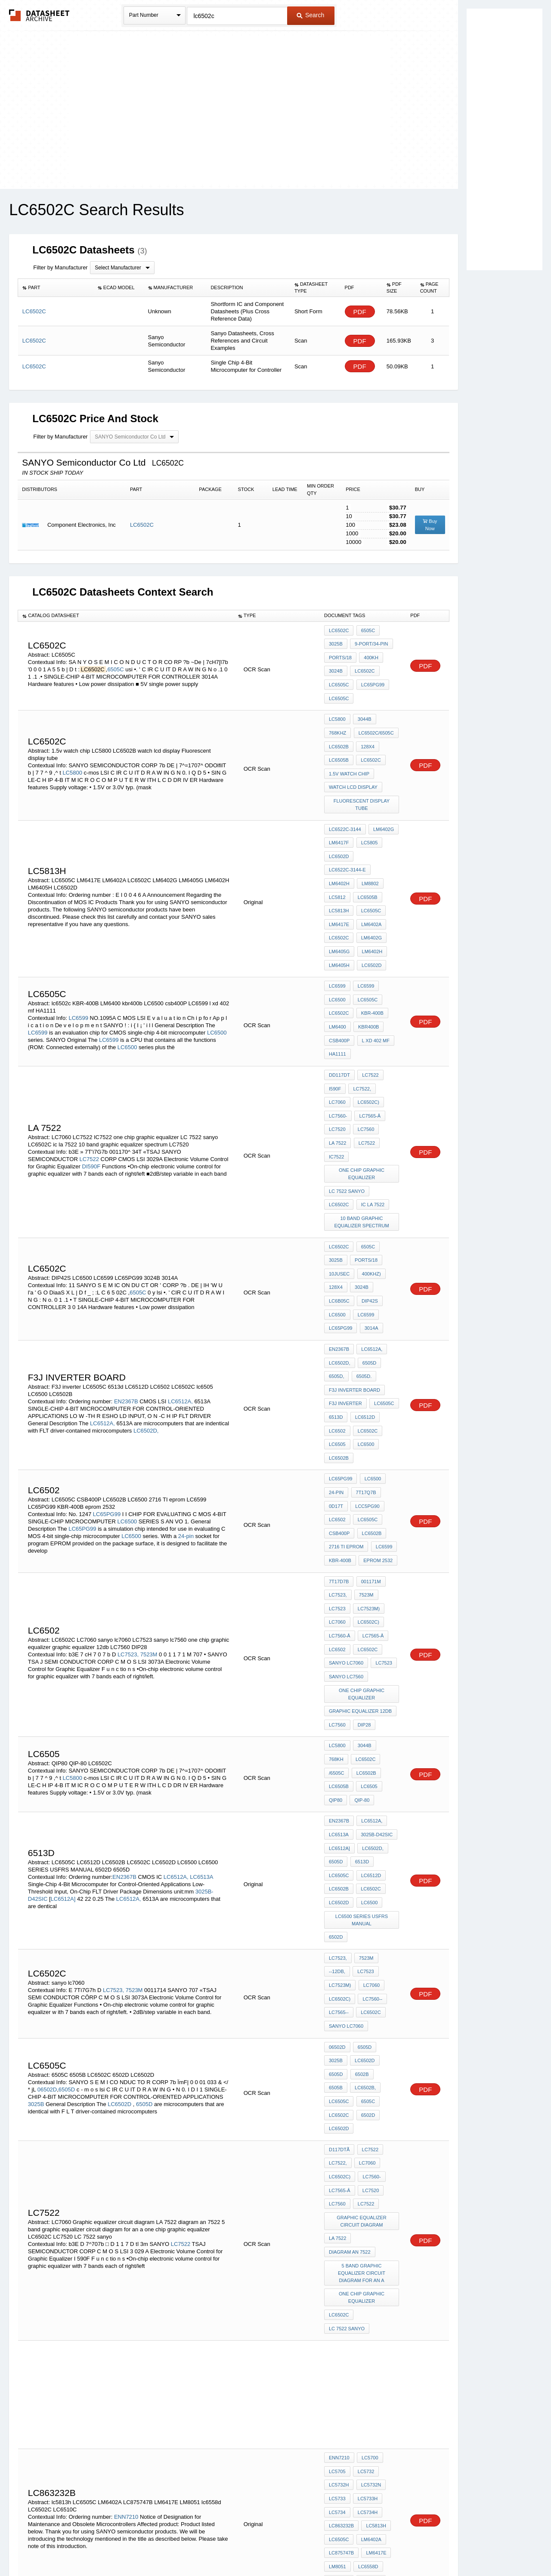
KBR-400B (370, 961)
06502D (47, 1882)
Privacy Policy (190, 2547)
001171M (369, 1454)
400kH (369, 653)
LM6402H (339, 849)
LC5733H (366, 2237)
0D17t (336, 1389)
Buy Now (430, 525)
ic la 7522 (340, 1127)
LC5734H (366, 2249)
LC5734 (337, 2249)
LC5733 (337, 2237)
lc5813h (374, 2261)
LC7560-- (371, 1810)
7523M (149, 1516)
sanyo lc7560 (346, 1535)
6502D (336, 1757)
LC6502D (339, 826)
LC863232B (341, 2261)
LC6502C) (367, 1038)
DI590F (91, 1096)
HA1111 (337, 996)
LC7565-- (339, 1822)
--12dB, (337, 1787)
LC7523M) (367, 1477)
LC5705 (337, 2214)
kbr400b (367, 973)
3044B (363, 707)
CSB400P (339, 1412)
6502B (336, 1876)
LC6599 (78, 964)
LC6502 (337, 1323)
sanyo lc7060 (346, 1524)
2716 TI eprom (346, 1424)
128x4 (366, 730)
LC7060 (337, 1038)
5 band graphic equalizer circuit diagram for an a (362, 2038)
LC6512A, (180, 1297)
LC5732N (369, 2226)
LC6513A (201, 1704)
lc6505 (337, 1335)
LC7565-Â (368, 1050)
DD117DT (339, 1015)
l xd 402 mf (374, 985)
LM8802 (369, 849)
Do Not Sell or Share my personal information (271, 2547)
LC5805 (367, 815)
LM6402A (370, 884)
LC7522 (89, 1089)
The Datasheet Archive (39, 15)
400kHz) (369, 1188)
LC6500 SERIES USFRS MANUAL (362, 1742)
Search (310, 15)
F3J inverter (345, 1300)
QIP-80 (388, 1634)
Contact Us (404, 2547)
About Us (435, 2547)
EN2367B (126, 1297)
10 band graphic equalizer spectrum (362, 1143)
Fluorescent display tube (362, 781)
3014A (370, 1235)
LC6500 (217, 979)
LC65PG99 (371, 677)
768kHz (337, 719)
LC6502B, (339, 1887)
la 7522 (337, 1073)
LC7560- (338, 1050)
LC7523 (337, 1477)
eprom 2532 (376, 1435)
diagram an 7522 (350, 2018)
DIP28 (363, 1578)
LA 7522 (337, 2007)
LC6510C (369, 2307)
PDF (359, 311)
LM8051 (337, 2295)
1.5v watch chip (349, 754)
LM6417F (339, 815)
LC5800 (72, 754)
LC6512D (363, 1312)
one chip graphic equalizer (362, 1100)
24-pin (186, 1416)
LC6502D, (146, 1326)
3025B (336, 642)
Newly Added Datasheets (134, 2547)
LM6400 (337, 973)
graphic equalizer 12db (360, 1566)
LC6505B (339, 742)
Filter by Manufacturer (60, 267)
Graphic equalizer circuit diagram (362, 1992)
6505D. (362, 1277)
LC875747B (341, 2284)
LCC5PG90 (366, 1389)
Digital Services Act (359, 2547)
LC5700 (368, 2202)
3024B (336, 665)
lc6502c (339, 961)
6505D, (336, 1277)
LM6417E (339, 884)
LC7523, (128, 1516)
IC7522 (336, 1085)
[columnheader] (55, 288)
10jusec (339, 1188)
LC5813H (339, 873)
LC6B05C (339, 1211)
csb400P (339, 985)
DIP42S (368, 1211)
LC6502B (339, 730)
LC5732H (339, 2226)
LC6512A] (63, 1726)
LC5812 (337, 861)
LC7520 (337, 1062)
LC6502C (142, 525)
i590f (335, 1027)
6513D (360, 1691)
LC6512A (339, 2403)
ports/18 (340, 653)
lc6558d (367, 2295)
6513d (336, 1312)
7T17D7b (339, 1454)
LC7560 (364, 1062)
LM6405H (339, 919)
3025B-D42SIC (375, 1668)
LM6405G (339, 908)
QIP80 (363, 1634)
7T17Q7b (364, 1377)
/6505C (367, 1611)
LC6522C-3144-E (347, 838)
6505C (116, 664)
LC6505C (339, 677)
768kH (388, 1600)
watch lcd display (353, 765)
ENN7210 (126, 2252)
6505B (360, 1876)
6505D (368, 1265)
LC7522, (361, 1027)
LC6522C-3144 (345, 803)
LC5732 (364, 2214)
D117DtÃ (339, 1930)
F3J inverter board (354, 1288)
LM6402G (382, 803)
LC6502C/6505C (374, 719)
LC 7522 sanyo (347, 1115)
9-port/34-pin (370, 642)
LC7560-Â (339, 1501)
